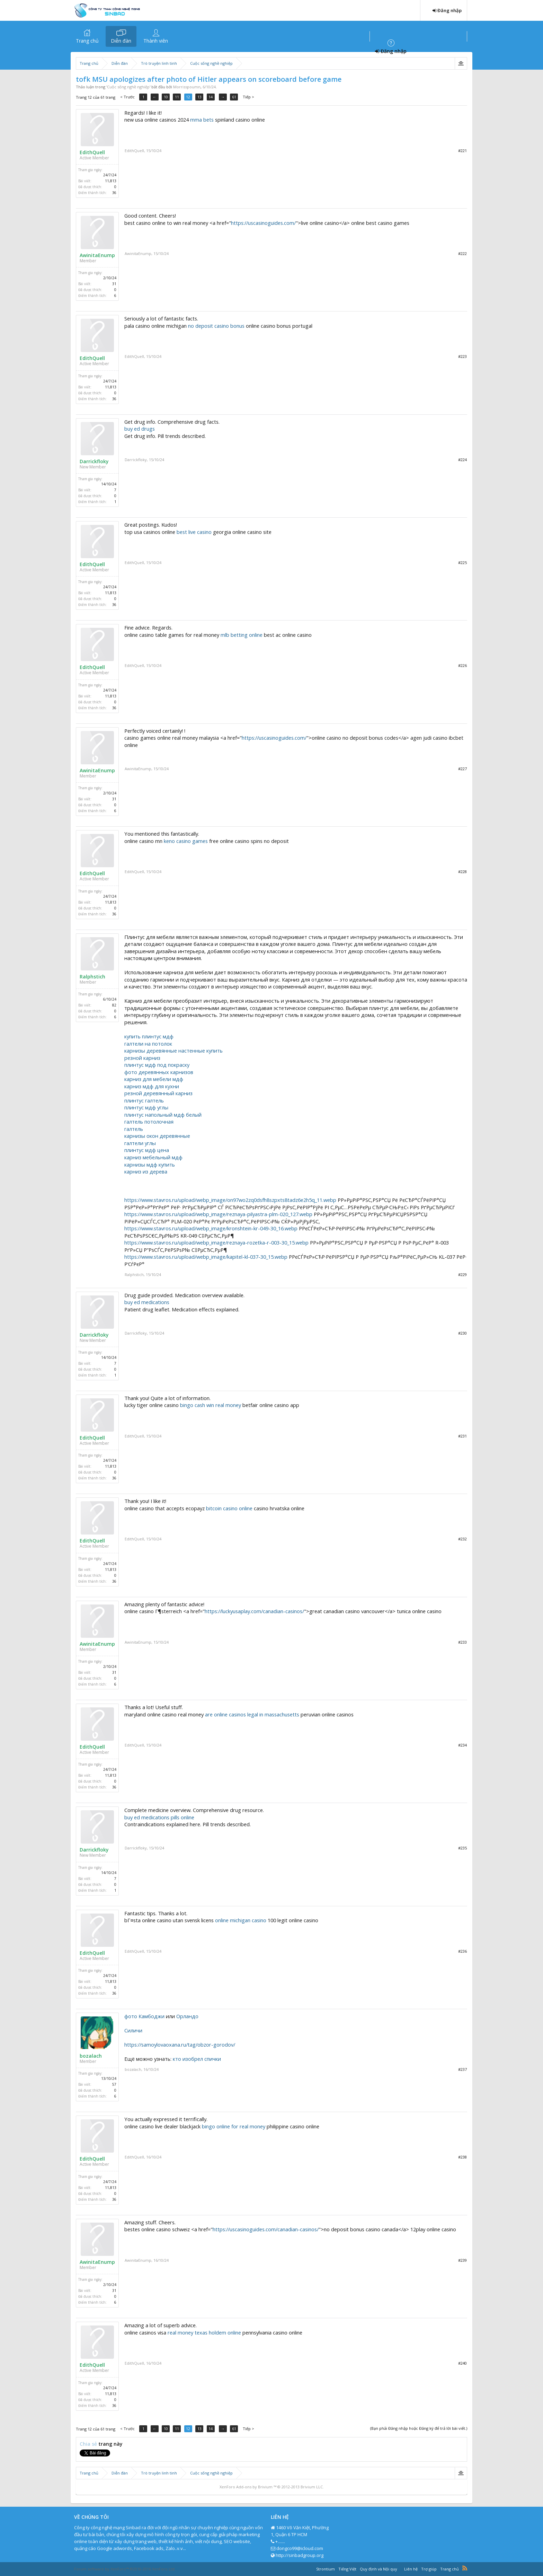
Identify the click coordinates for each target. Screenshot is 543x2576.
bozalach (91, 2056)
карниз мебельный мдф (153, 1157)
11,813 (110, 180)
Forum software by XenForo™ (125, 2568)
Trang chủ (87, 40)
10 (166, 96)
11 (178, 96)
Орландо (187, 2016)
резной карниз (142, 1057)
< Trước (127, 96)
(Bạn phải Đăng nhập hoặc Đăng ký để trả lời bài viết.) (418, 2428)
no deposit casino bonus (216, 325)
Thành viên (155, 40)
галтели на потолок (148, 1043)
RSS (464, 2568)
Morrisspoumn (187, 86)
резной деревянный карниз (158, 1093)
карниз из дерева (145, 1171)
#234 (462, 1745)
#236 (462, 1951)
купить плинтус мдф (148, 1036)
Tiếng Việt (347, 2568)
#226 (462, 665)
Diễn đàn (121, 40)
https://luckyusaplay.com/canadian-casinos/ (254, 1611)
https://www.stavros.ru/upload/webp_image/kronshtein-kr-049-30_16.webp (210, 1228)
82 (114, 1005)
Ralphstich (92, 976)
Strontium (325, 2568)
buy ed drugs (139, 428)
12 (189, 96)
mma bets (202, 119)
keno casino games (186, 840)
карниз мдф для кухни (151, 1086)
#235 (462, 1847)
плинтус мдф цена (146, 1149)
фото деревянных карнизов (158, 1072)
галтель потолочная (148, 1121)
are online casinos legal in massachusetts (252, 1714)
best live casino (194, 531)
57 (114, 2084)
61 (235, 96)
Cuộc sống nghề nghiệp (128, 86)
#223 (462, 356)
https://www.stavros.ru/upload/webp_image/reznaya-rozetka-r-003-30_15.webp (216, 1242)
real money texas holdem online (204, 2332)
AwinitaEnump (97, 255)
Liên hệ (411, 2568)
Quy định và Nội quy (378, 2568)
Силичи (133, 2030)
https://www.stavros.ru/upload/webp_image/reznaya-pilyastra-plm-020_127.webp (218, 1214)
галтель (133, 1128)
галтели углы (140, 1143)
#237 (462, 2069)
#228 (462, 871)
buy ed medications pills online (159, 1817)
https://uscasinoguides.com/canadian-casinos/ (266, 2229)
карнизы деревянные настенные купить (173, 1050)
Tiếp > (249, 96)
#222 (462, 253)
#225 (462, 562)
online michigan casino (240, 1920)
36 (114, 192)
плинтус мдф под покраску (156, 1064)
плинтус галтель (144, 1100)
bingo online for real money (233, 2126)
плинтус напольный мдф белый (163, 1114)
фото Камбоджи (144, 2016)
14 (212, 96)
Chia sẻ (89, 2444)
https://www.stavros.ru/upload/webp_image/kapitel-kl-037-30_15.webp (205, 1256)
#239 (462, 2260)
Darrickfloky (94, 461)
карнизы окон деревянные (157, 1135)
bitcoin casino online (229, 1508)
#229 (462, 1274)
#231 (462, 1436)
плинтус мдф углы (146, 1107)
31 (114, 283)
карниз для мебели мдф (153, 1078)
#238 (462, 2157)
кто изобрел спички (197, 2058)
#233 (462, 1642)
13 (201, 96)
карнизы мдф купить (149, 1164)
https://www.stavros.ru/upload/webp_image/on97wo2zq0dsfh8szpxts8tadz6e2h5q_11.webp (230, 1199)
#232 (462, 1538)
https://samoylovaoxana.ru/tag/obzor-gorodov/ (179, 2044)
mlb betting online (241, 634)
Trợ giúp (429, 2568)
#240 (462, 2363)
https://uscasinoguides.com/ (263, 222)
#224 (462, 459)
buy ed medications (146, 1302)
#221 (462, 150)
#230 (462, 1333)
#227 (462, 768)
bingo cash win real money (210, 1404)
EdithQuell (92, 152)
